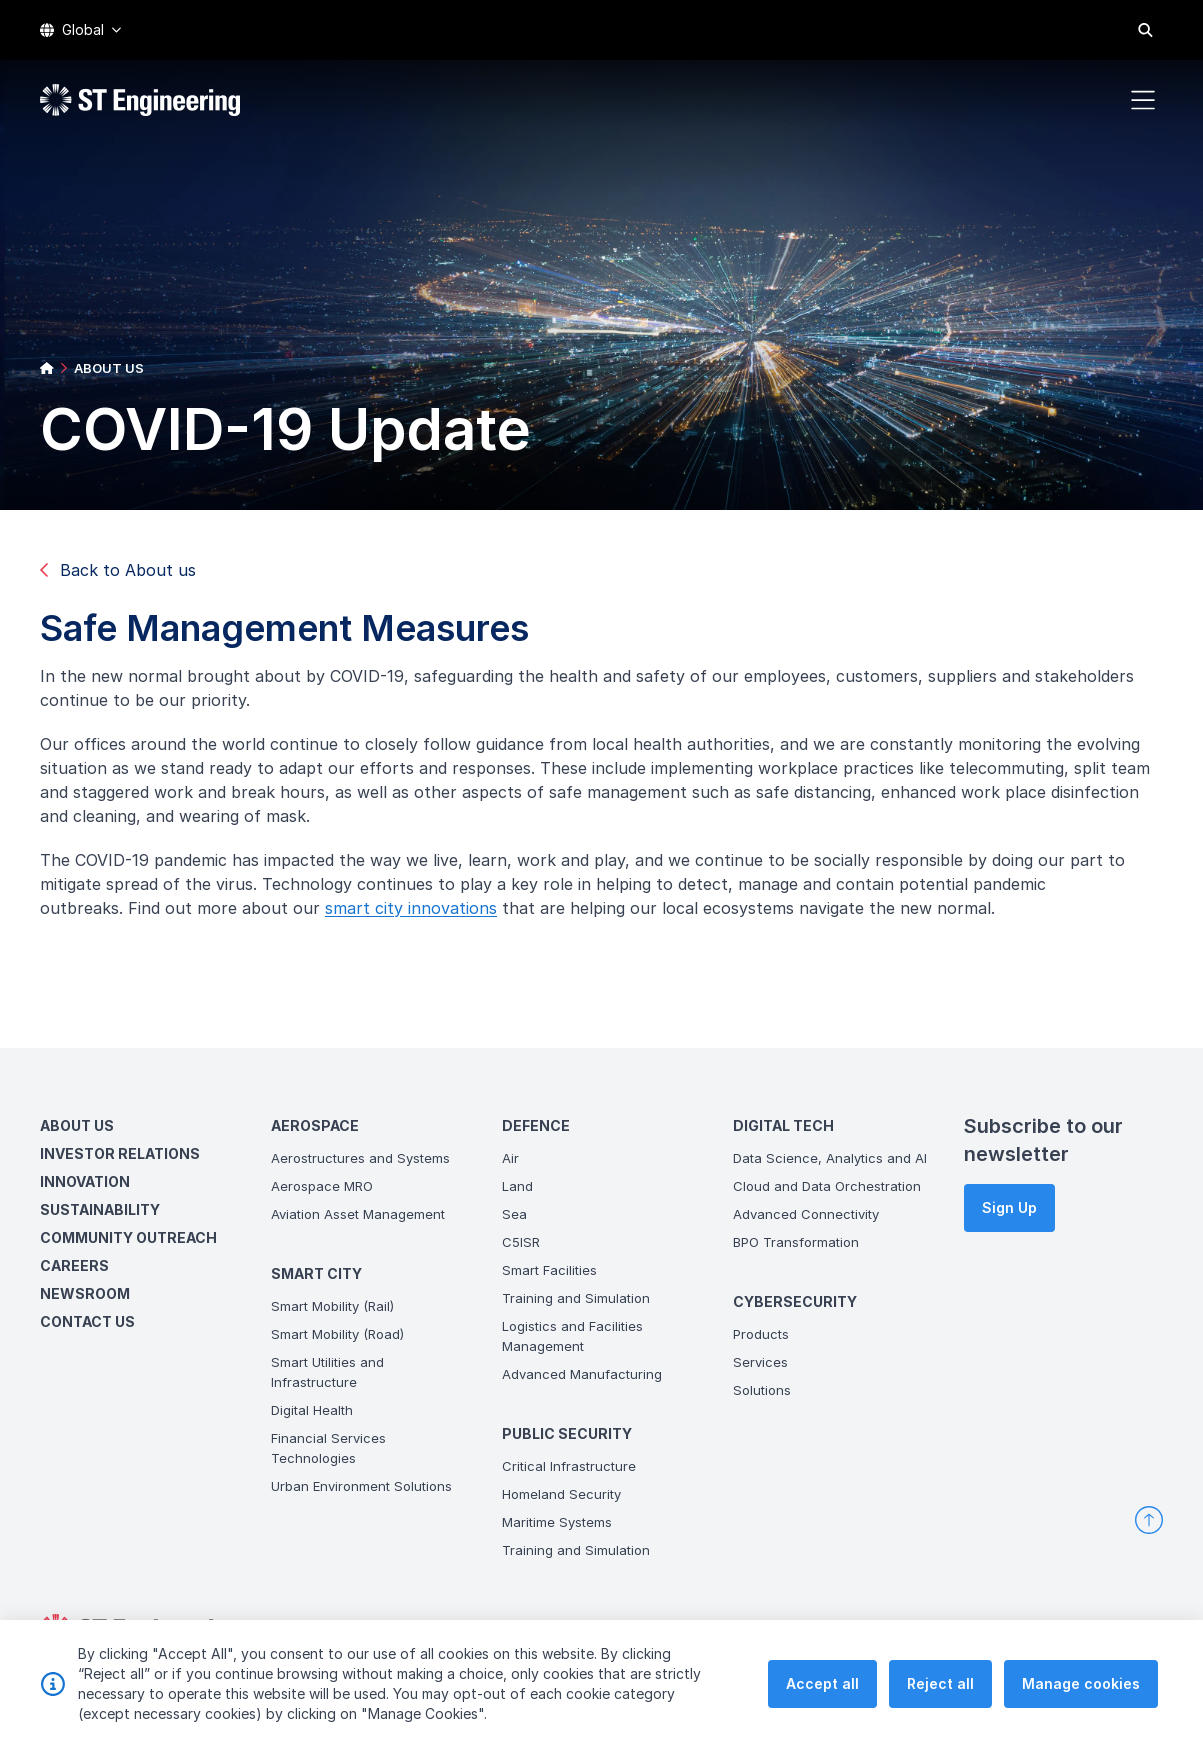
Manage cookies (1081, 1699)
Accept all (822, 1699)
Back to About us (118, 570)
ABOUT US (109, 368)
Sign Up (1009, 1207)
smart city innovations (419, 916)
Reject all (940, 1699)
